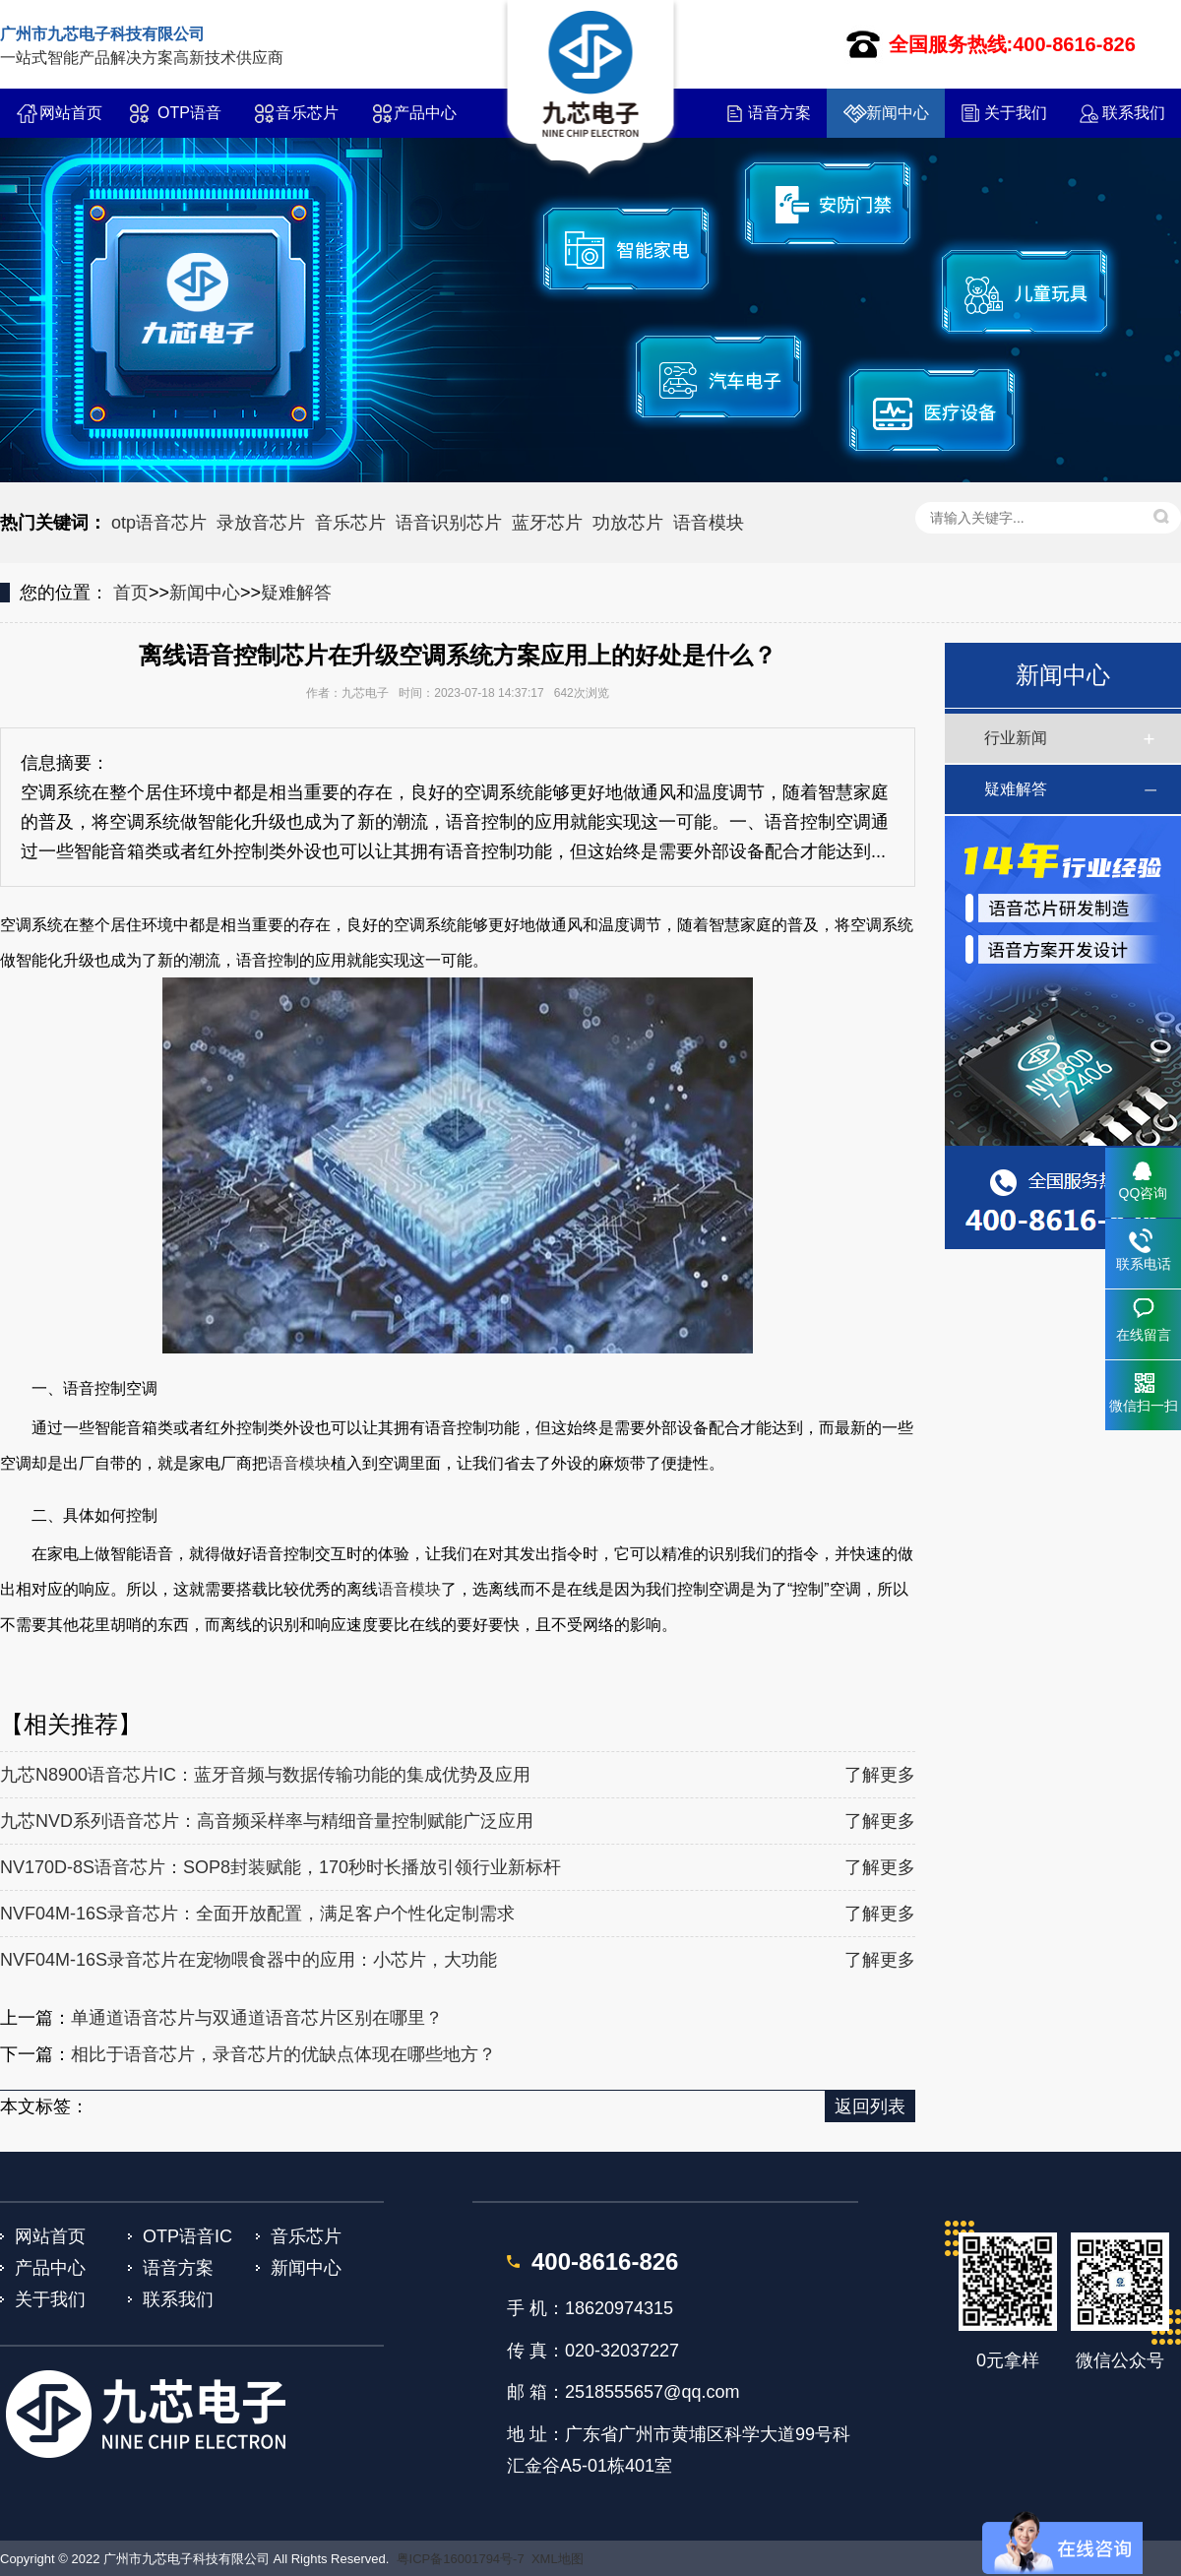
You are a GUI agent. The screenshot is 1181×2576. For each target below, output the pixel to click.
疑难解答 (296, 592)
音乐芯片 (307, 112)
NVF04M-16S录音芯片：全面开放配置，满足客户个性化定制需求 (257, 1913)
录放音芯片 (261, 523)
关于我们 (1015, 112)
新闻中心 (897, 112)
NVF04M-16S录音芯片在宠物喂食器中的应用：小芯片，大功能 (248, 1960)
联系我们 (1133, 112)
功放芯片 (627, 523)
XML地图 (557, 2558)
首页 (131, 592)
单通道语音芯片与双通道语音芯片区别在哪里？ (257, 2018)
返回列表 (870, 2106)
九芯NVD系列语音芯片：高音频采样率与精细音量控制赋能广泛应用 (266, 1821)
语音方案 (779, 112)
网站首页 (70, 112)
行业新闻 (1015, 737)
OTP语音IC (189, 121)
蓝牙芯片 (547, 523)
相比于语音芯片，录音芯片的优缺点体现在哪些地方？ (283, 2054)
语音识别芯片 (449, 523)
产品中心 (425, 112)
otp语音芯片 (159, 523)
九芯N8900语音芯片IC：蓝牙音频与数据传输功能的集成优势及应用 (265, 1775)
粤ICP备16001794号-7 (461, 2558)
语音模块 (708, 523)
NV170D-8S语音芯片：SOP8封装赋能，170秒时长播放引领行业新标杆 (280, 1867)
